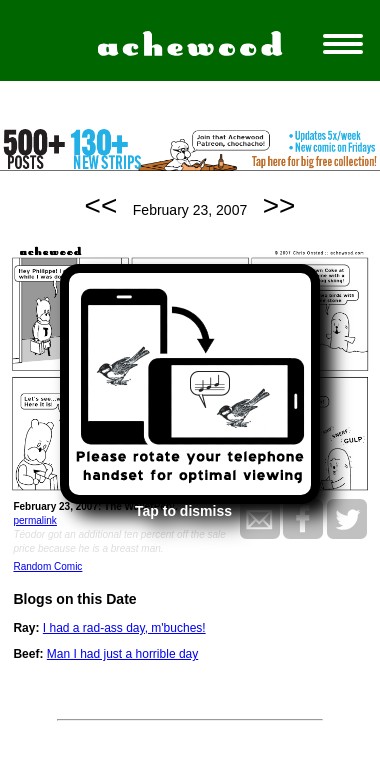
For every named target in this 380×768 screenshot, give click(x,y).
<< (101, 205)
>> (279, 205)
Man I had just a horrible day (122, 654)
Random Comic (47, 566)
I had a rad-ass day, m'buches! (124, 628)
